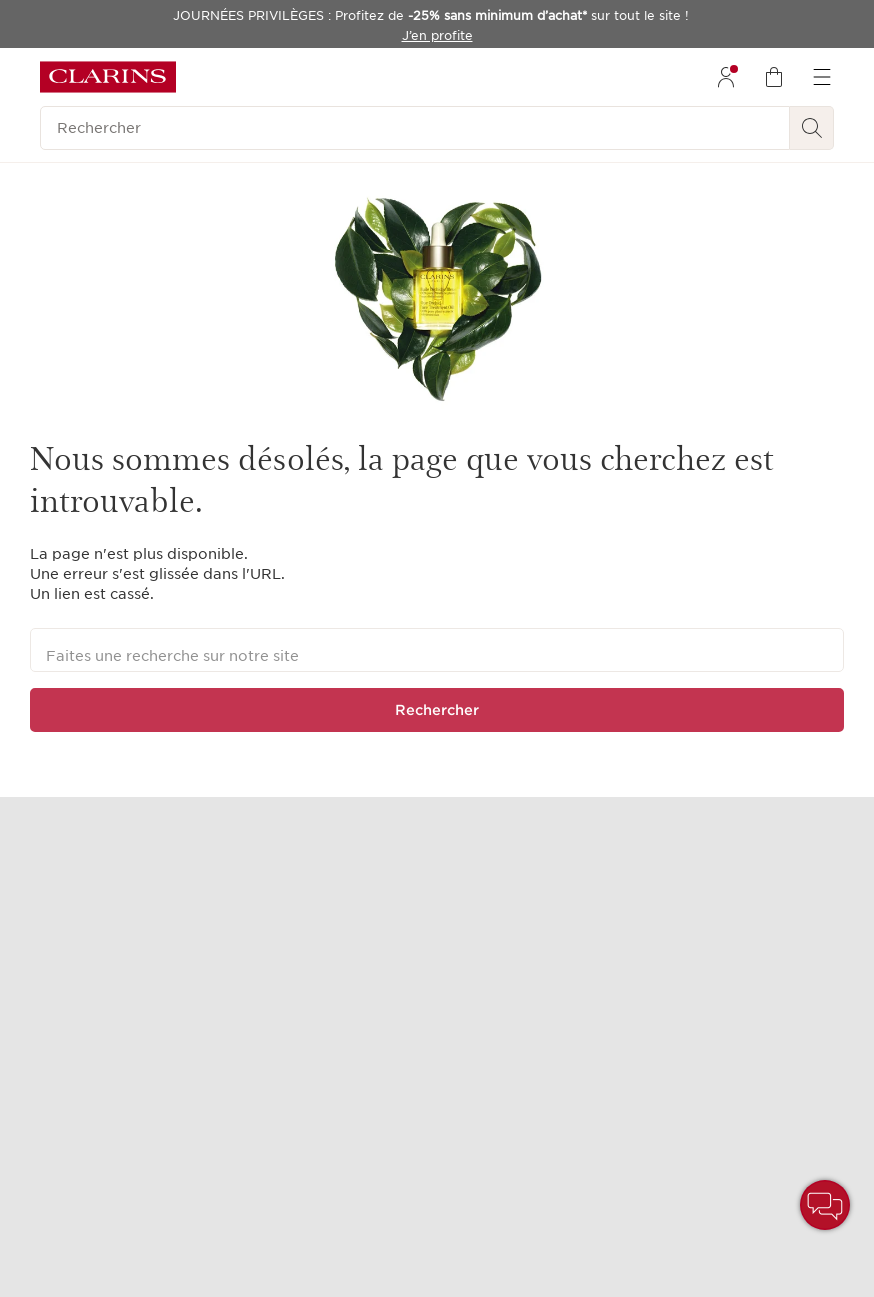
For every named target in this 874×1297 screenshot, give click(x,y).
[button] (825, 1205)
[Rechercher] (415, 128)
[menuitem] (726, 77)
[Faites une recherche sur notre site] (437, 650)
